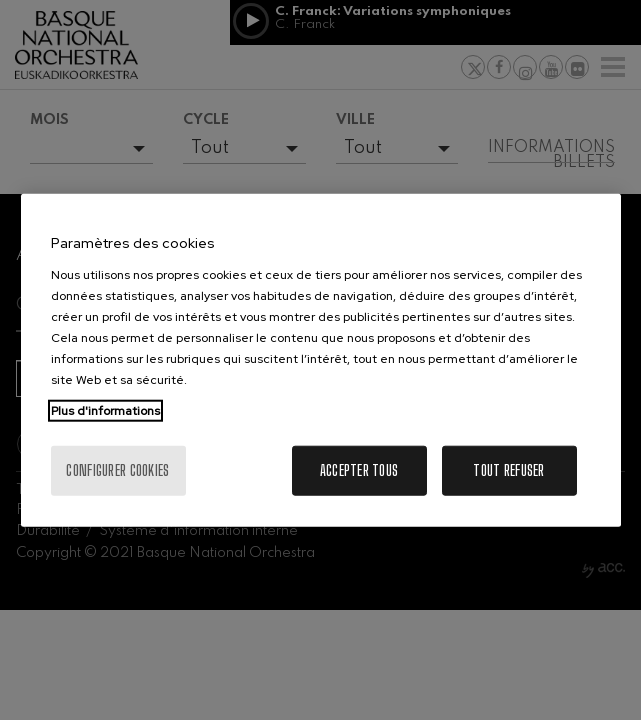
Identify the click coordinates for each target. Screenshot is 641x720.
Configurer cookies (117, 469)
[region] (321, 360)
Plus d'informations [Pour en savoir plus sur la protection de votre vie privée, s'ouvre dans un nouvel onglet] (105, 410)
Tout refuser (508, 469)
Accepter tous (359, 469)
